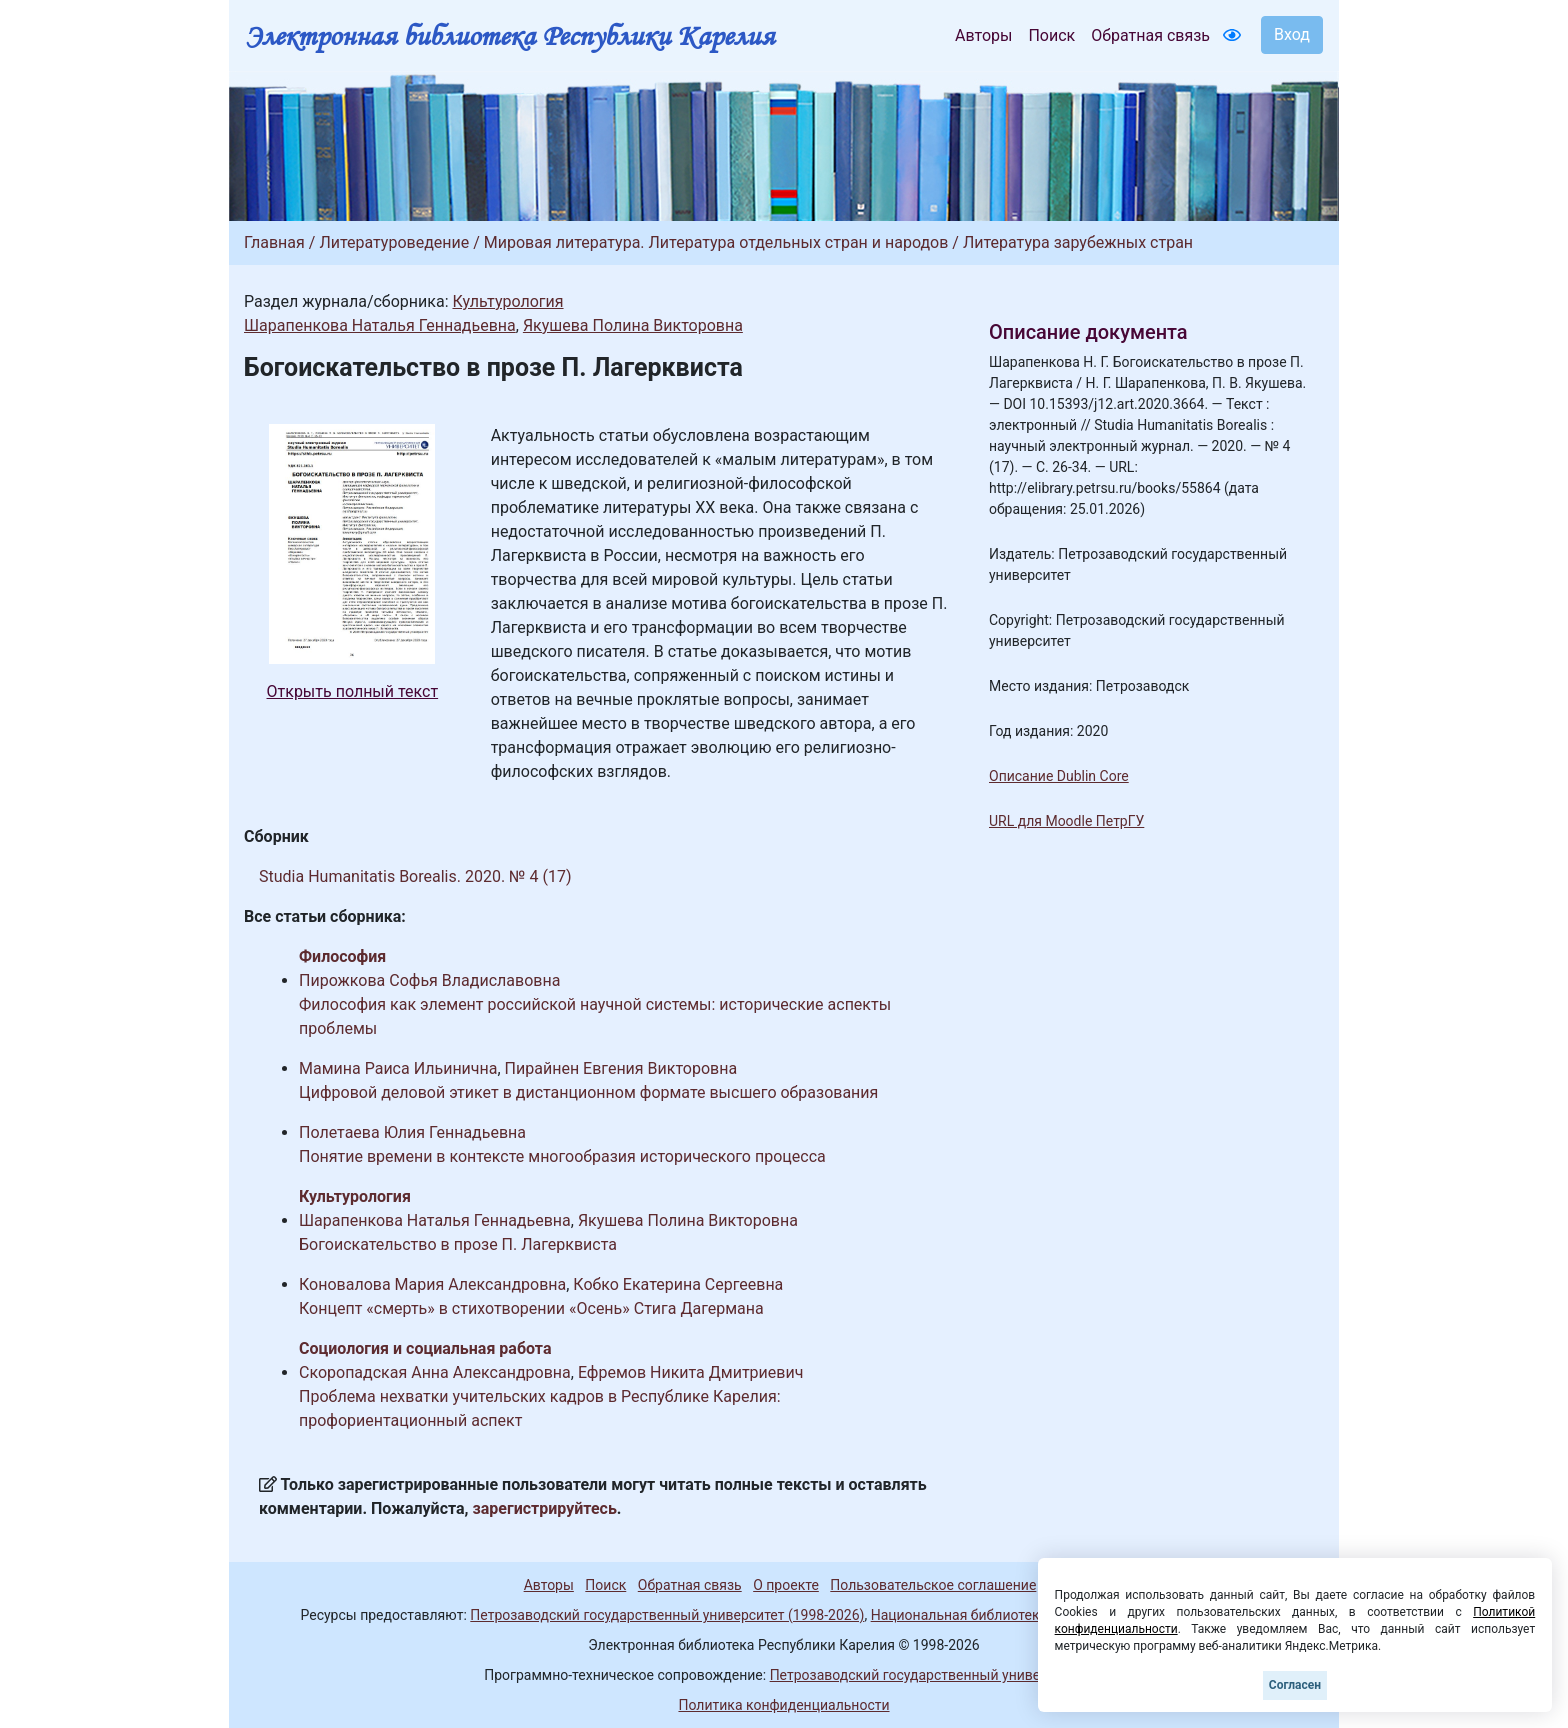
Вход (1292, 34)
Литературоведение (394, 242)
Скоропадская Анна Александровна (435, 1372)
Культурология (507, 301)
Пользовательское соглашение (933, 1585)
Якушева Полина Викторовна (633, 325)
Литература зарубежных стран (1078, 242)
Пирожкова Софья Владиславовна (429, 980)
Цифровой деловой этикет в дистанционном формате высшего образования (588, 1092)
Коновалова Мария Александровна (432, 1284)
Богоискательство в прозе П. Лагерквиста (458, 1244)
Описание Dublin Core (1059, 776)
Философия (342, 956)
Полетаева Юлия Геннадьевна (412, 1132)
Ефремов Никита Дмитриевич (691, 1372)
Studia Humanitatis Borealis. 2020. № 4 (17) (415, 876)
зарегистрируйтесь (545, 1508)
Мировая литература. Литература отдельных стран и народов (716, 242)
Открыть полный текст (353, 691)
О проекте (786, 1585)
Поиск (1051, 35)
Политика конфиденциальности (783, 1705)
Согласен (1295, 1685)
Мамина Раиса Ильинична (398, 1068)
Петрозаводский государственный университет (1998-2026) (667, 1615)
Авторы (983, 35)
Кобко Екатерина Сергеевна (678, 1284)
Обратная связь (1150, 35)
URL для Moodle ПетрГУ (1066, 821)
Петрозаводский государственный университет (927, 1675)
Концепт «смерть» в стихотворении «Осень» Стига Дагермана (531, 1308)
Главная (274, 242)
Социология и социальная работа (425, 1348)
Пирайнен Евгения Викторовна (621, 1068)
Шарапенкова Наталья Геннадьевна (380, 325)
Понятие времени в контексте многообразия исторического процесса (562, 1156)
